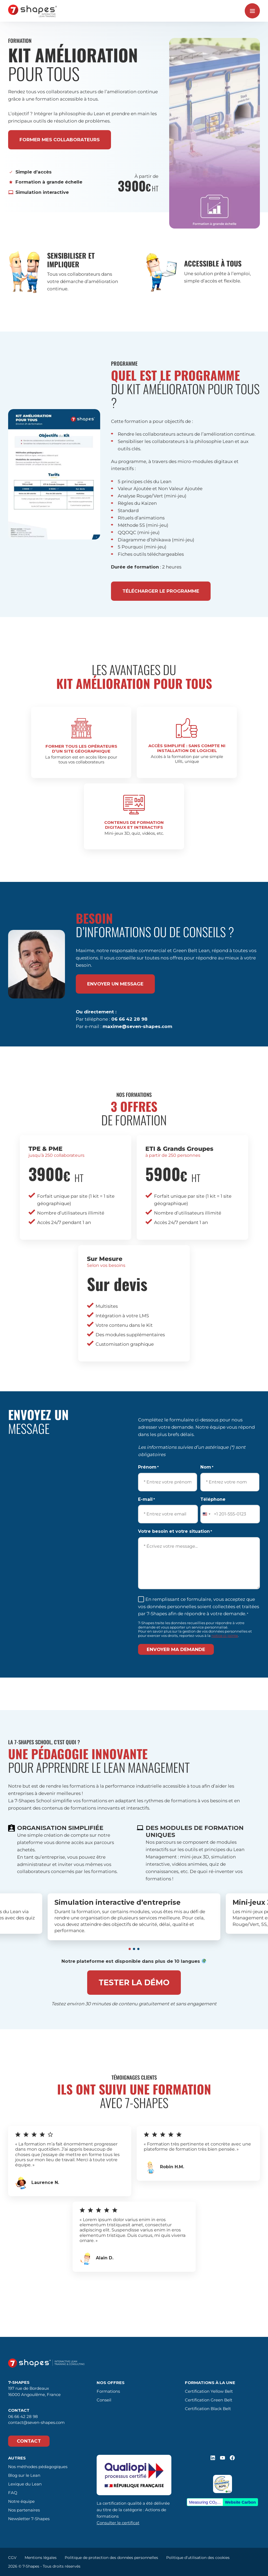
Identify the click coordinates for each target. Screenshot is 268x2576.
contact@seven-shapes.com (36, 2422)
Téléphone (212, 1499)
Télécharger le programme (160, 591)
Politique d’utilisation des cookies (198, 2557)
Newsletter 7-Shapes (29, 2518)
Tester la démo (134, 1982)
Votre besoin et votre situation (175, 1531)
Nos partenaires (24, 2510)
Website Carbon (240, 2502)
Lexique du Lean (25, 2484)
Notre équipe (21, 2501)
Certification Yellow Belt (209, 2391)
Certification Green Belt (208, 2399)
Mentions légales (41, 2557)
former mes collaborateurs (59, 139)
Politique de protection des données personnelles (111, 2557)
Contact (29, 2441)
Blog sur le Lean (24, 2475)
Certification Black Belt (208, 2408)
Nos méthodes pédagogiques (37, 2466)
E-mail (146, 1499)
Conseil (104, 2399)
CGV (12, 2557)
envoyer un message (115, 984)
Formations (108, 2391)
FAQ (12, 2492)
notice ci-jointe (224, 1635)
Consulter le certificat (118, 2522)
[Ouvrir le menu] (252, 10)
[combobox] (206, 1514)
